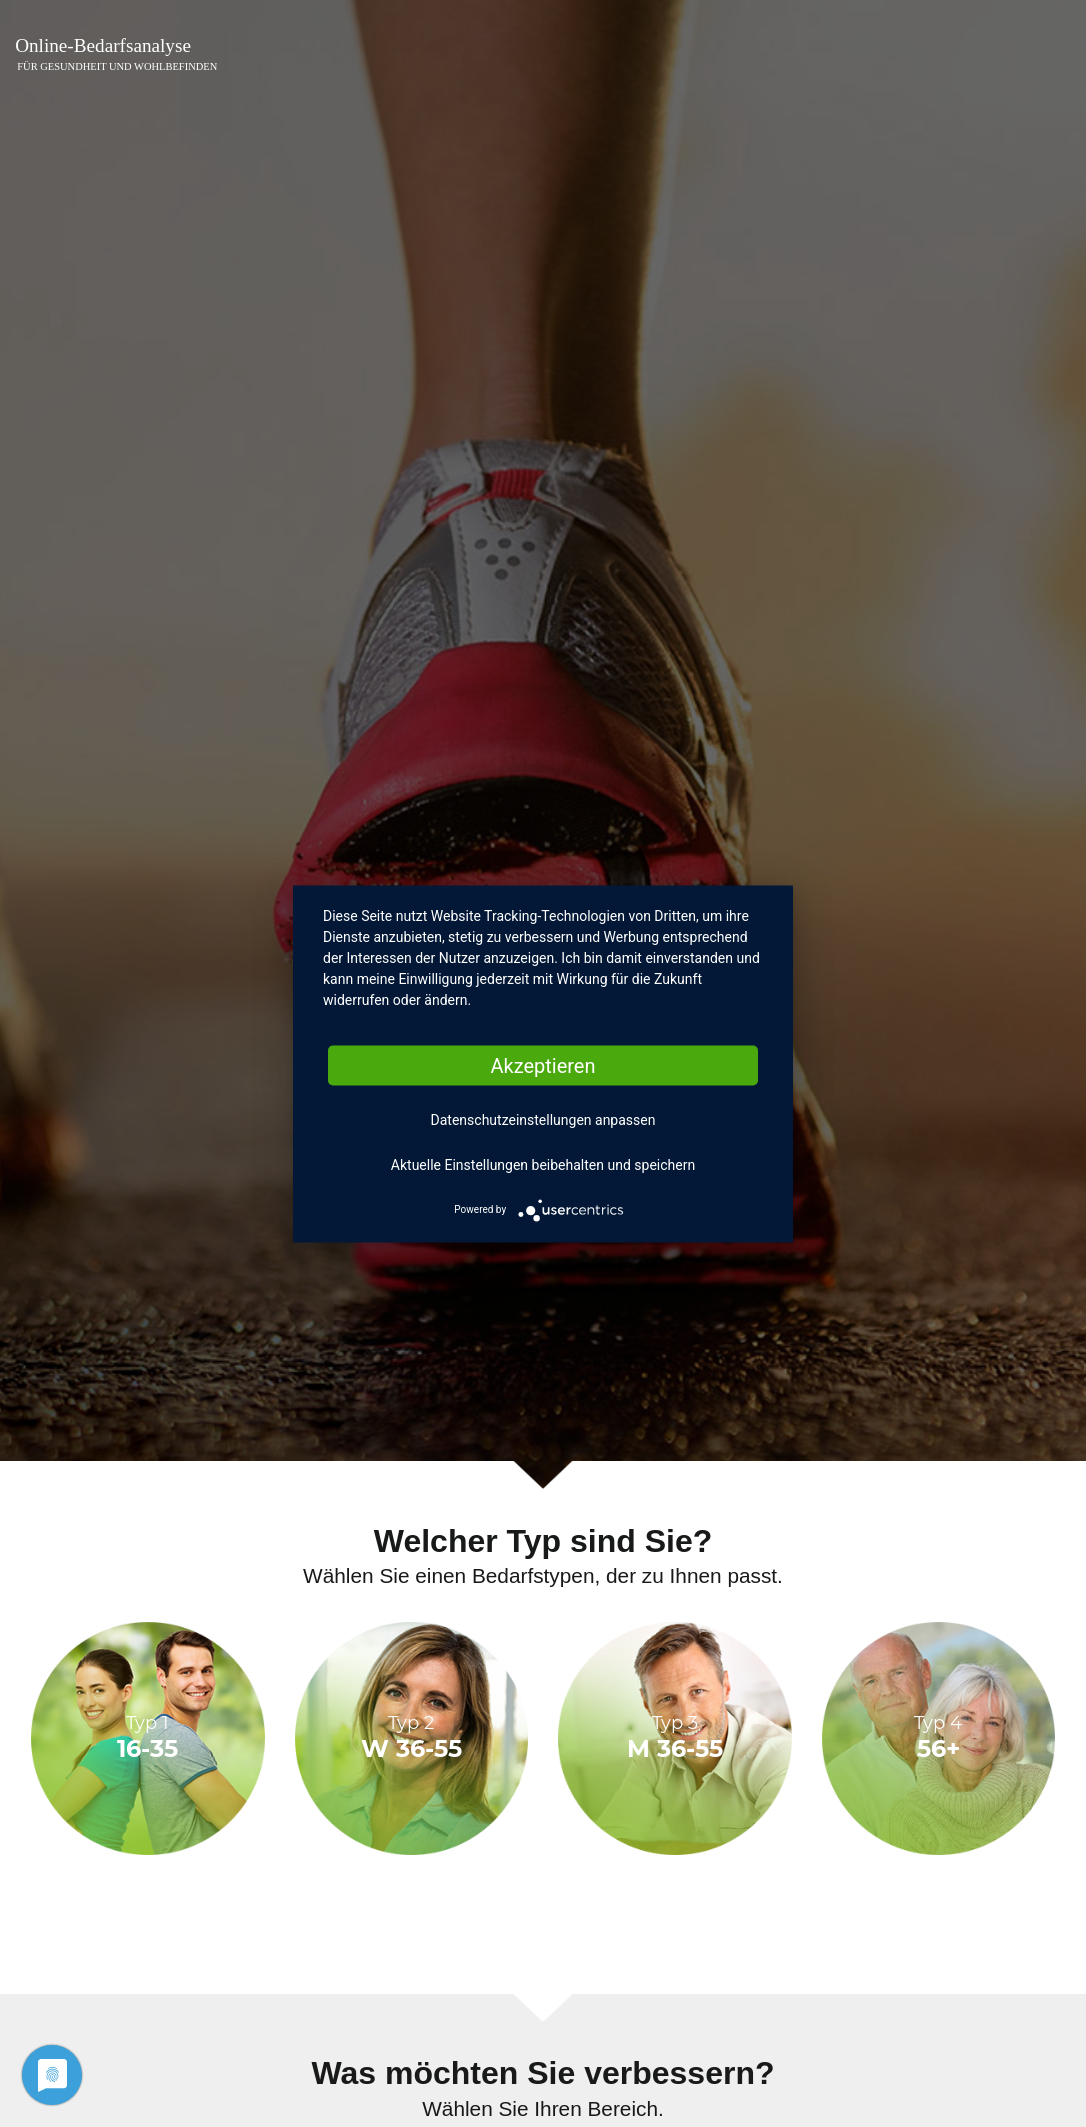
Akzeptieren (542, 1065)
